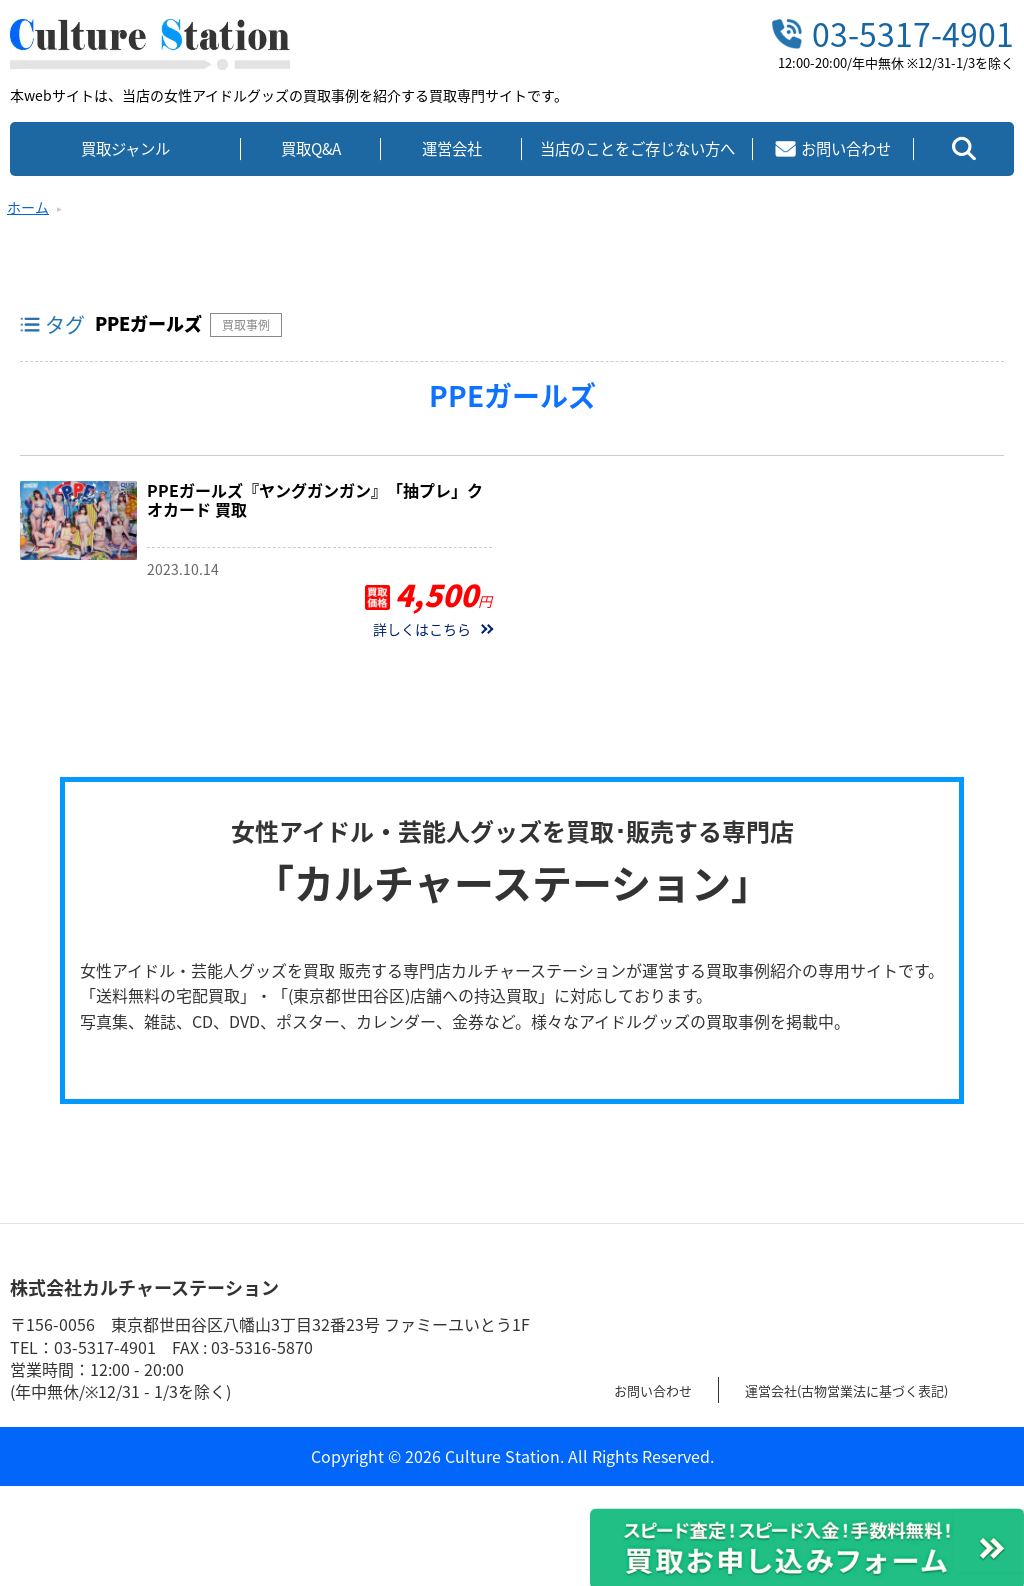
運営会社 (452, 148)
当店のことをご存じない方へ (637, 148)
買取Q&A (311, 148)
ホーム (28, 207)
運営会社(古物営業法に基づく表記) (888, 1389)
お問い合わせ (662, 1389)
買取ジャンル (125, 148)
